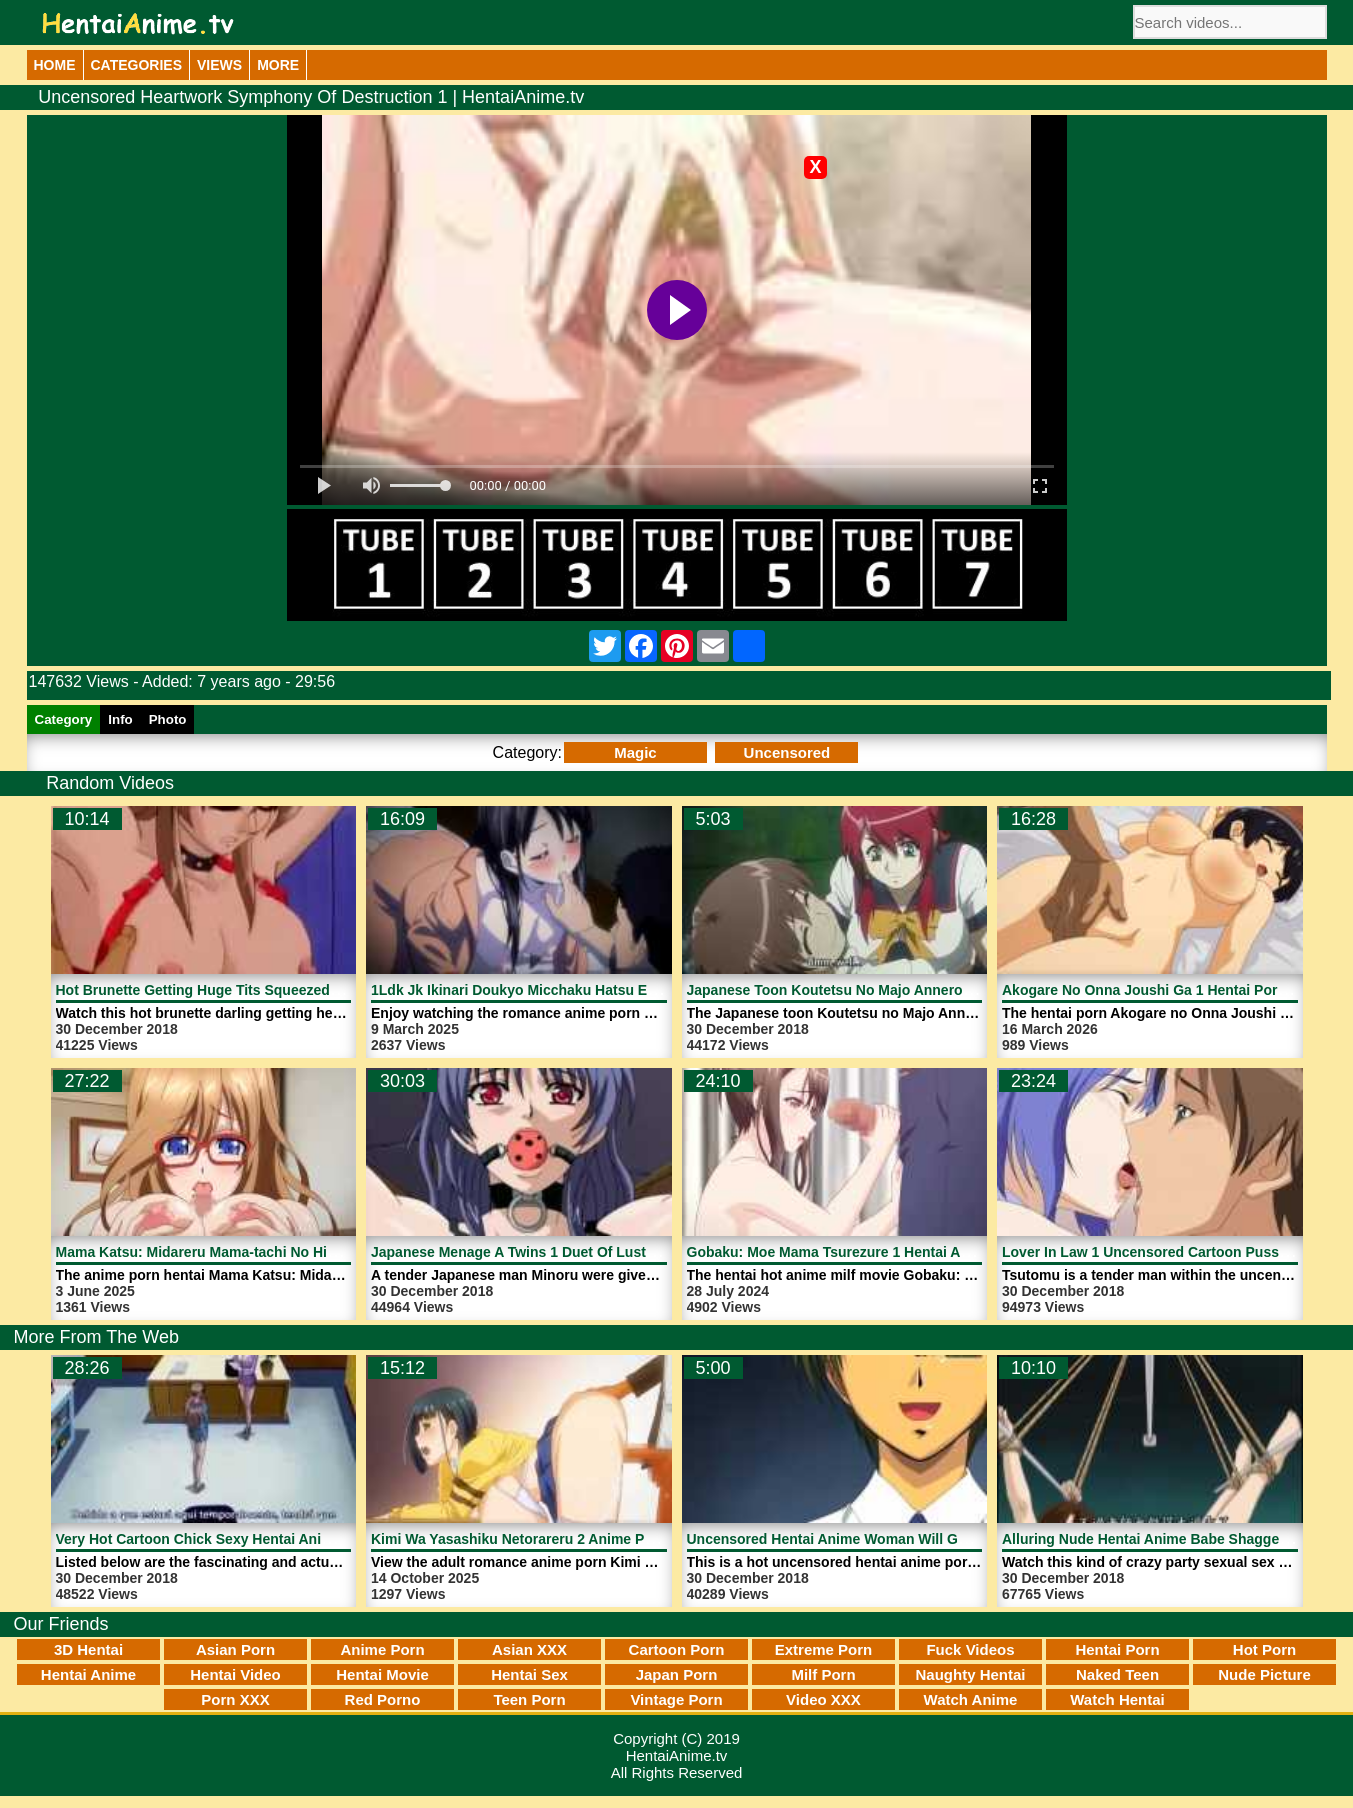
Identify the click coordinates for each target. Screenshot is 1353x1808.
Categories (137, 65)
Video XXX (823, 1699)
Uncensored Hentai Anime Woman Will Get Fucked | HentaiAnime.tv (912, 1539)
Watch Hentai (1117, 1699)
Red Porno (383, 1699)
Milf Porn (823, 1674)
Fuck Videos (970, 1649)
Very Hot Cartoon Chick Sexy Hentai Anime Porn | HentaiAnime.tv (273, 1539)
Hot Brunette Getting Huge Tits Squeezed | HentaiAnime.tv (250, 990)
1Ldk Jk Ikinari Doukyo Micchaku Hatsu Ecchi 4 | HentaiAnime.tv (586, 990)
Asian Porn (235, 1649)
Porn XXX (235, 1699)
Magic (635, 752)
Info (120, 719)
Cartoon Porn (677, 1649)
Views (219, 65)
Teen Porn (529, 1699)
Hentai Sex (529, 1674)
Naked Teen (1117, 1674)
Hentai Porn (1117, 1649)
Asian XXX (529, 1649)
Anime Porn (382, 1649)
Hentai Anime (88, 1674)
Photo (168, 719)
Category (64, 719)
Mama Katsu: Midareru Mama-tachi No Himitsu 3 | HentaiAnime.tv (273, 1252)
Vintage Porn (676, 1699)
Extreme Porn (824, 1649)
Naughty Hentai (970, 1674)
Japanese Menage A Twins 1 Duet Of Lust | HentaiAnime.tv (565, 1252)
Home (55, 65)
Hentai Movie (382, 1674)
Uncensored (787, 752)
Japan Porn (677, 1674)
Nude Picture (1264, 1674)
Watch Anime (971, 1699)
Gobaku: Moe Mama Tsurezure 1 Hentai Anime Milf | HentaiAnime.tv (911, 1252)
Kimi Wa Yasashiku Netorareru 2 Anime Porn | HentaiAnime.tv (576, 1539)
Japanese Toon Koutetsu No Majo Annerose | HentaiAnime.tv (889, 990)
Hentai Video (235, 1674)
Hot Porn (1264, 1649)
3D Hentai (88, 1649)
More (278, 65)
